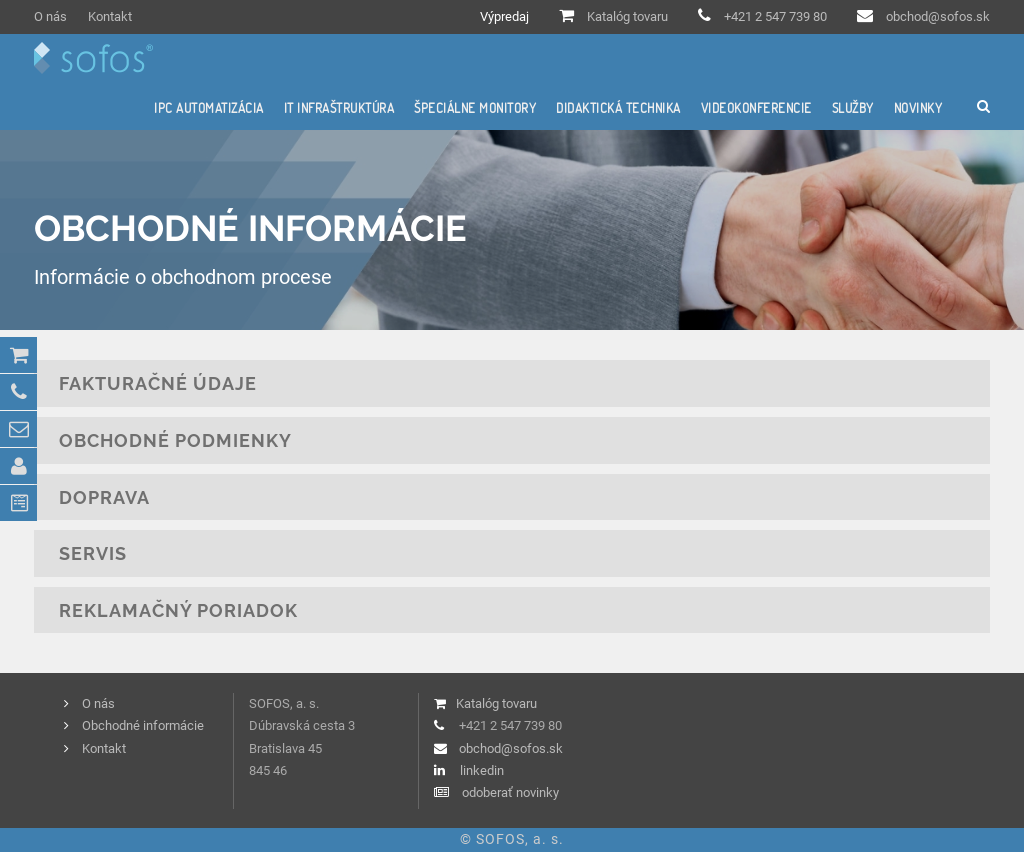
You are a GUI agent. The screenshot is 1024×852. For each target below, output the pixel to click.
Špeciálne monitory (475, 108)
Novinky (918, 108)
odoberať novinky (510, 792)
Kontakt (110, 16)
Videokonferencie (756, 108)
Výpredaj (504, 16)
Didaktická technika (618, 108)
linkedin (482, 770)
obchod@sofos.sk (938, 16)
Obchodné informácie (143, 725)
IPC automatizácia (209, 108)
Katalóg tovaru (627, 16)
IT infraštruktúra (339, 108)
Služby (853, 108)
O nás (50, 16)
